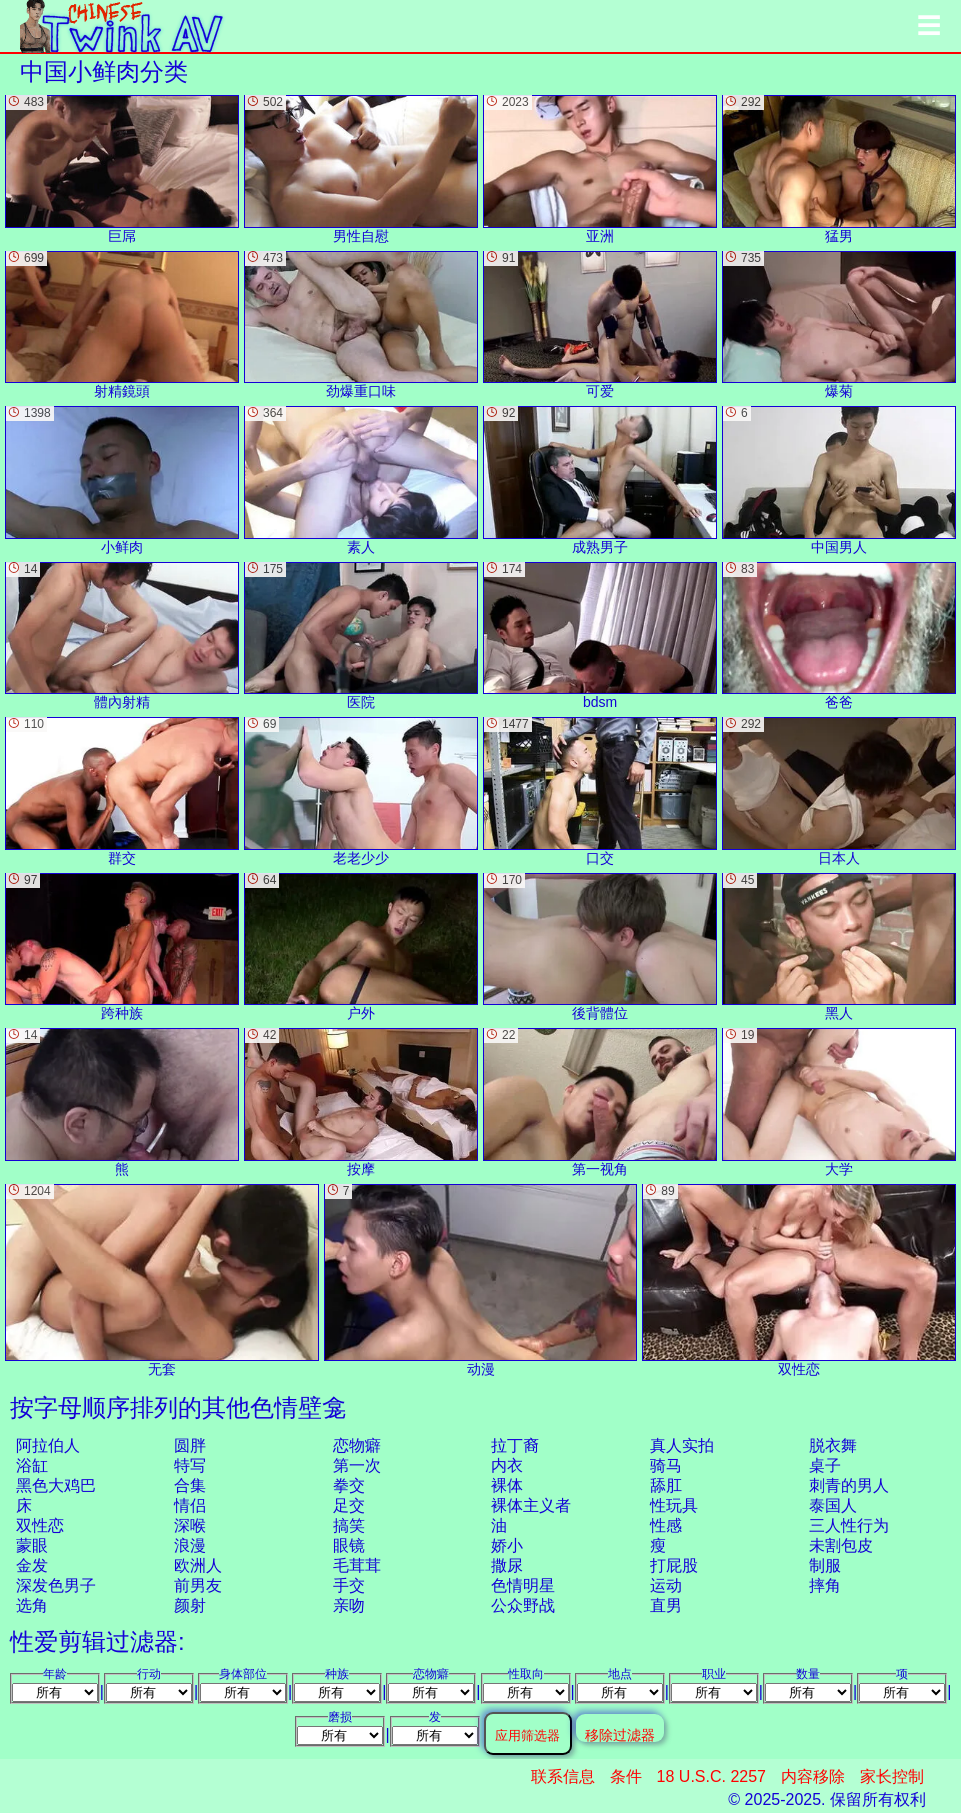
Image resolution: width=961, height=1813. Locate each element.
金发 (32, 1565)
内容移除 (813, 1776)
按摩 (361, 1102)
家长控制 (892, 1776)
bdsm (600, 636)
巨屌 (122, 169)
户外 (361, 947)
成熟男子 (600, 480)
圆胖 (190, 1445)
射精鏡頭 (122, 325)
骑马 (666, 1465)
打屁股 (674, 1565)
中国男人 (839, 480)
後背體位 (600, 947)
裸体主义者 (531, 1505)
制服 (825, 1565)
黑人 (839, 947)
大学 (839, 1102)
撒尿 (507, 1565)
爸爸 (839, 636)
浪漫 (190, 1545)
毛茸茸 (357, 1565)
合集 (190, 1485)
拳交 (349, 1485)
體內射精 (122, 636)
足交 (349, 1505)
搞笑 (349, 1525)
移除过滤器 (620, 1734)
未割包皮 (841, 1545)
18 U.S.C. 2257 (711, 1776)
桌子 (825, 1465)
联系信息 (563, 1776)
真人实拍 (682, 1445)
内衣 (507, 1465)
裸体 (507, 1485)
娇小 (507, 1545)
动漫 (481, 1280)
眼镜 (349, 1545)
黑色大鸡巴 (56, 1485)
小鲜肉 (122, 480)
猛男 (839, 169)
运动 (666, 1585)
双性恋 (40, 1525)
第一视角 (600, 1102)
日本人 (839, 791)
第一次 (357, 1465)
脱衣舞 (833, 1445)
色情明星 (523, 1585)
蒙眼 (32, 1545)
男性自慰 (361, 169)
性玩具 (674, 1505)
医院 (361, 636)
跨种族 (122, 947)
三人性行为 (849, 1525)
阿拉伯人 (48, 1445)
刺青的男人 (849, 1485)
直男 (666, 1605)
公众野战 (523, 1605)
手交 (349, 1585)
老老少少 (361, 791)
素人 (361, 480)
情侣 (190, 1505)
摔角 (825, 1585)
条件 (626, 1776)
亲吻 (349, 1605)
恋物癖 (357, 1445)
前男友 (198, 1585)
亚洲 (600, 169)
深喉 (190, 1525)
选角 (32, 1605)
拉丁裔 (515, 1445)
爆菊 (839, 325)
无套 (162, 1280)
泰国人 (833, 1505)
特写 (190, 1465)
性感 (666, 1525)
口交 (600, 791)
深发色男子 (56, 1585)
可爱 (600, 325)
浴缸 (32, 1465)
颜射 (190, 1605)
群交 (122, 791)
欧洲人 (198, 1565)
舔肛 (666, 1485)
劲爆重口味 (361, 325)
